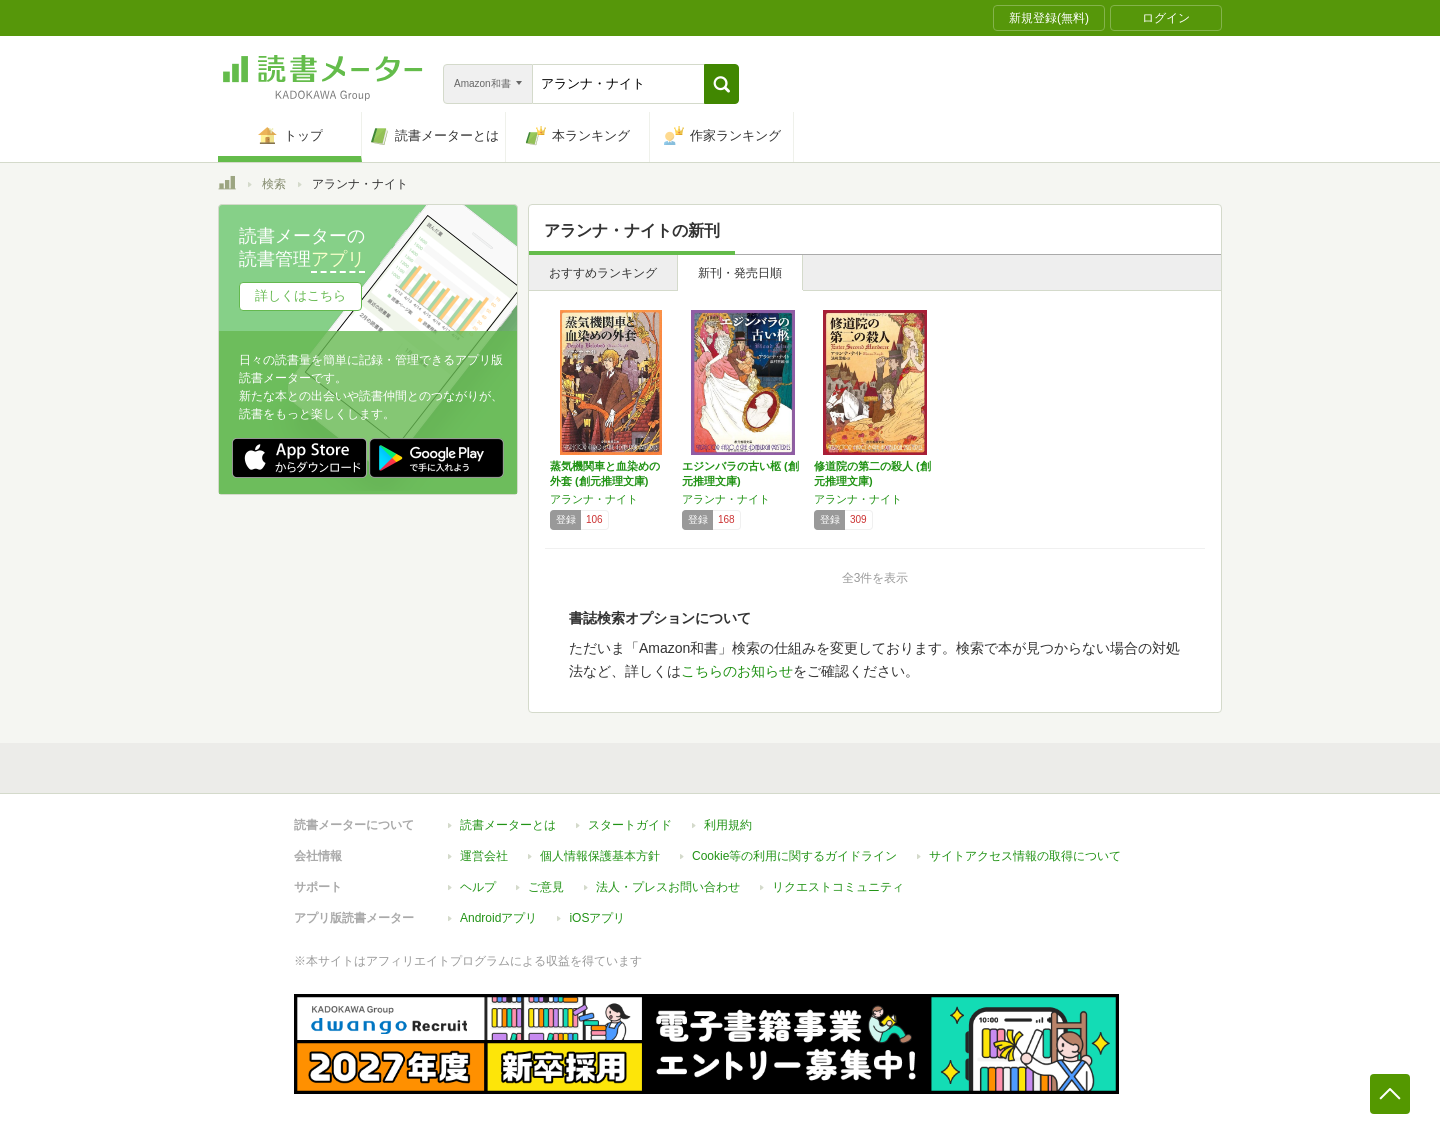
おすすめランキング (603, 273)
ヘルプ (478, 887)
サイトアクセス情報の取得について (1025, 856)
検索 (274, 184)
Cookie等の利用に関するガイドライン (794, 856)
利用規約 (728, 825)
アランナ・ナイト (594, 499)
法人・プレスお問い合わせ (668, 887)
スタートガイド (630, 825)
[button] (721, 84)
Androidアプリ (498, 918)
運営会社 (484, 856)
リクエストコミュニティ (838, 887)
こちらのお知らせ (737, 671)
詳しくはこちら (300, 295)
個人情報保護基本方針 (600, 856)
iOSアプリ (597, 918)
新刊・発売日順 (740, 273)
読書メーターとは (508, 825)
